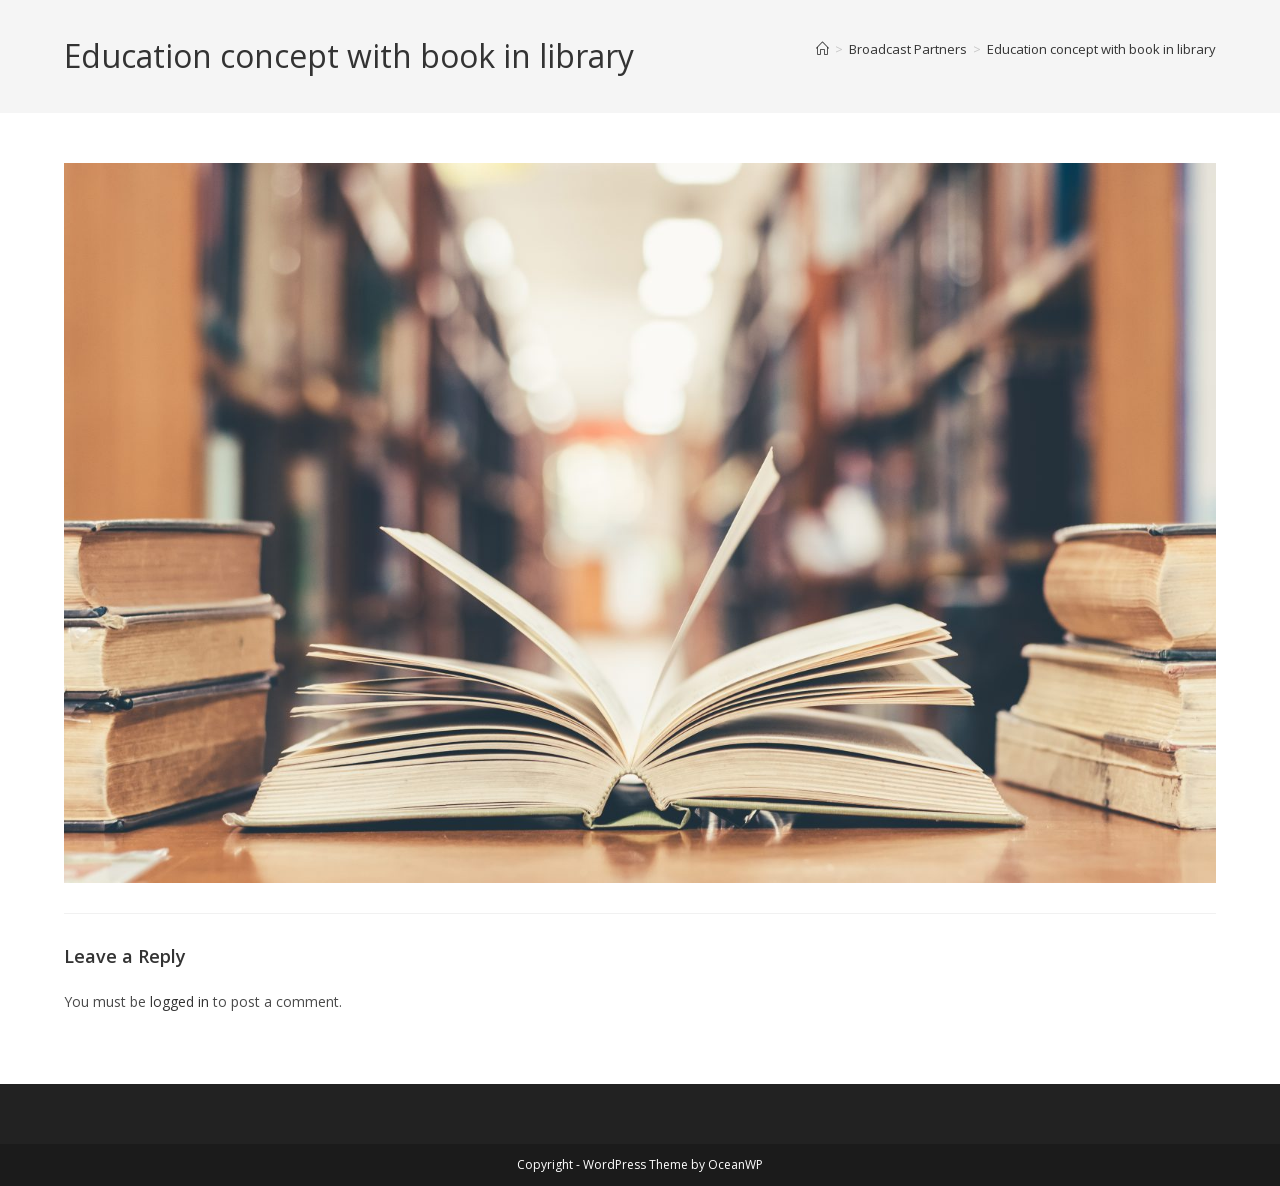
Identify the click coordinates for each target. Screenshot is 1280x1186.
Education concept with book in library (1101, 49)
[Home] (822, 49)
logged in (179, 1001)
